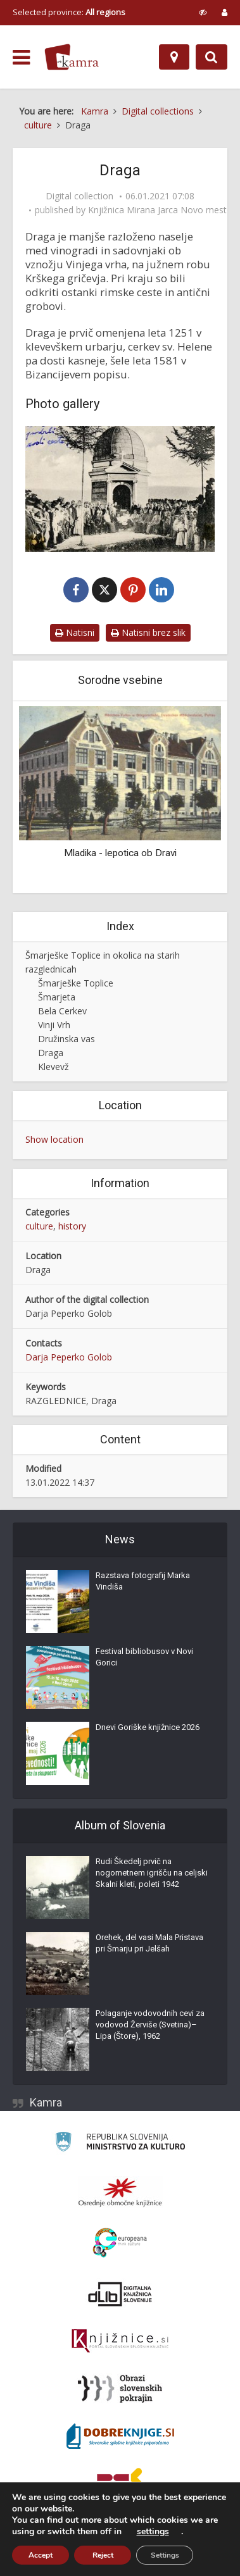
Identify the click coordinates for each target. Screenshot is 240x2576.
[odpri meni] (21, 57)
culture (39, 1227)
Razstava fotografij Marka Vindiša (143, 1581)
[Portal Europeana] (120, 2243)
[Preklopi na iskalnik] (211, 57)
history (72, 1227)
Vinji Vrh (54, 1025)
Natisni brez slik (148, 633)
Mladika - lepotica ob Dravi (120, 853)
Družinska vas (66, 1039)
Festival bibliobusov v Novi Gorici (144, 1657)
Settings (165, 2555)
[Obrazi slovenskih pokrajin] (120, 2389)
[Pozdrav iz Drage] (120, 489)
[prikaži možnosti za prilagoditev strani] (203, 12)
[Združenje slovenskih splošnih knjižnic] (120, 2342)
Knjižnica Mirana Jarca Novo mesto (160, 210)
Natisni (74, 633)
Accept (40, 2555)
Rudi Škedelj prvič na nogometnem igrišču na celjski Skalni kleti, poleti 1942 (152, 1873)
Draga (50, 1053)
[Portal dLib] (120, 2294)
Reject (102, 2555)
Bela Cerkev (62, 1011)
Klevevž (53, 1067)
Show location (54, 1140)
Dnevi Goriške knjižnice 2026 (147, 1728)
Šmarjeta (56, 998)
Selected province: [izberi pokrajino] (69, 12)
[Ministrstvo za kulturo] (120, 2144)
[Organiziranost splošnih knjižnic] (120, 2192)
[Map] (174, 57)
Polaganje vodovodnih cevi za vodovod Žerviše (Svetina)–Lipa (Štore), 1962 (150, 2025)
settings (153, 2531)
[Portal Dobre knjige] (120, 2436)
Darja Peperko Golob (68, 1358)
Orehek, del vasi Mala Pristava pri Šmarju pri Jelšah (149, 1943)
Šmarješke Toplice (75, 984)
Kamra (46, 2103)
